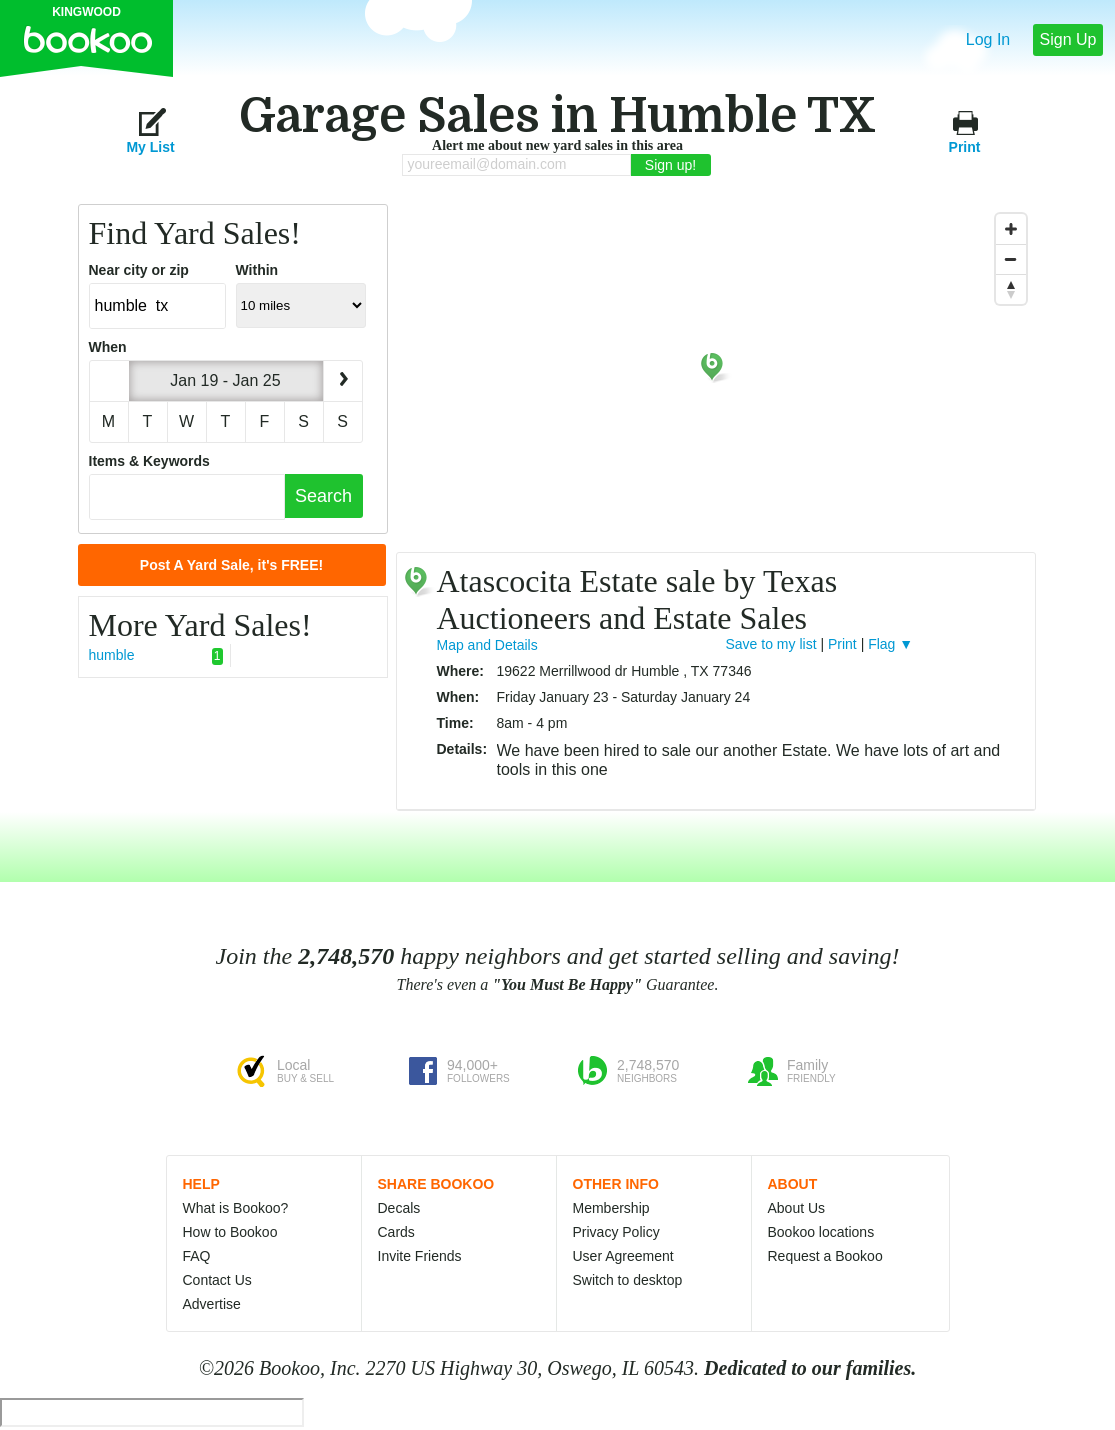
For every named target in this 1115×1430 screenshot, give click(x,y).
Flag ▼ (890, 644)
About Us (797, 1208)
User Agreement (623, 1256)
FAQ (197, 1256)
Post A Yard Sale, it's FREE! (231, 565)
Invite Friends (420, 1256)
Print (965, 130)
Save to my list (771, 644)
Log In (988, 39)
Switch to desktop (628, 1280)
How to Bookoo (230, 1232)
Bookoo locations (821, 1232)
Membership (611, 1208)
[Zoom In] (1011, 229)
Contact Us (217, 1280)
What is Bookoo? (236, 1208)
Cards (396, 1232)
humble (156, 656)
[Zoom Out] (1011, 259)
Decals (399, 1208)
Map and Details (487, 645)
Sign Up (1068, 39)
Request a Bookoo (825, 1256)
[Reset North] (1011, 289)
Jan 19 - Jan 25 (225, 380)
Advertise (212, 1304)
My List (150, 130)
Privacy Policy (616, 1232)
